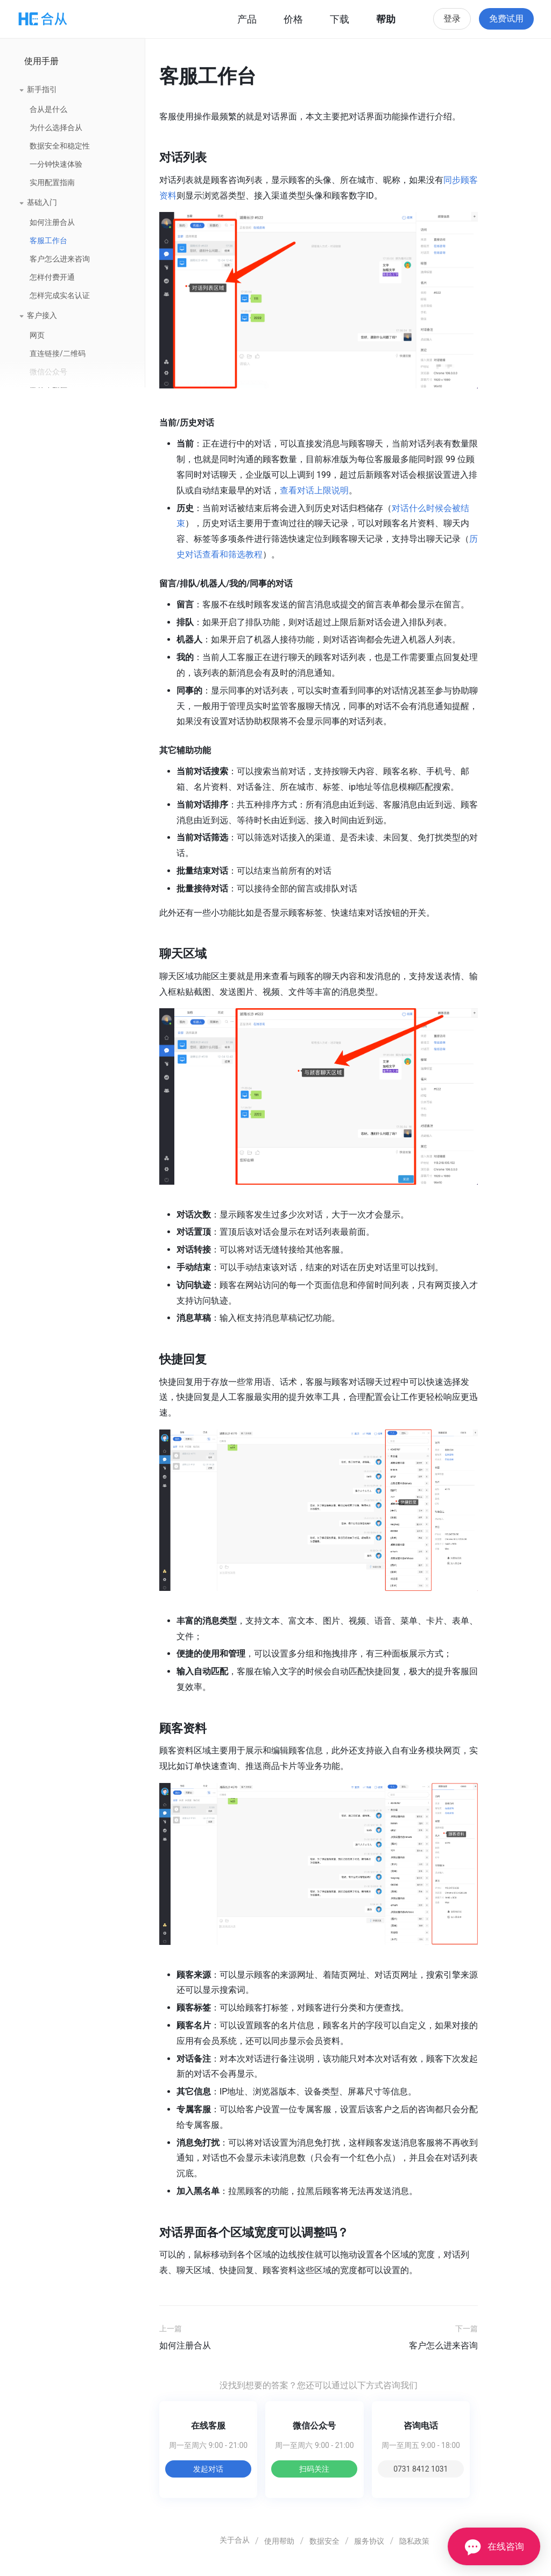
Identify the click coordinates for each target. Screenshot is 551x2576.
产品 (247, 19)
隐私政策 (414, 2541)
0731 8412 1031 (420, 2469)
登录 (452, 18)
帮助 (385, 19)
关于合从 (235, 2540)
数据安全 (324, 2541)
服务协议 (369, 2541)
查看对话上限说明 (314, 490)
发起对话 (208, 2469)
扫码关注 (314, 2469)
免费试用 (506, 18)
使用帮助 (279, 2541)
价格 (293, 19)
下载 (339, 19)
